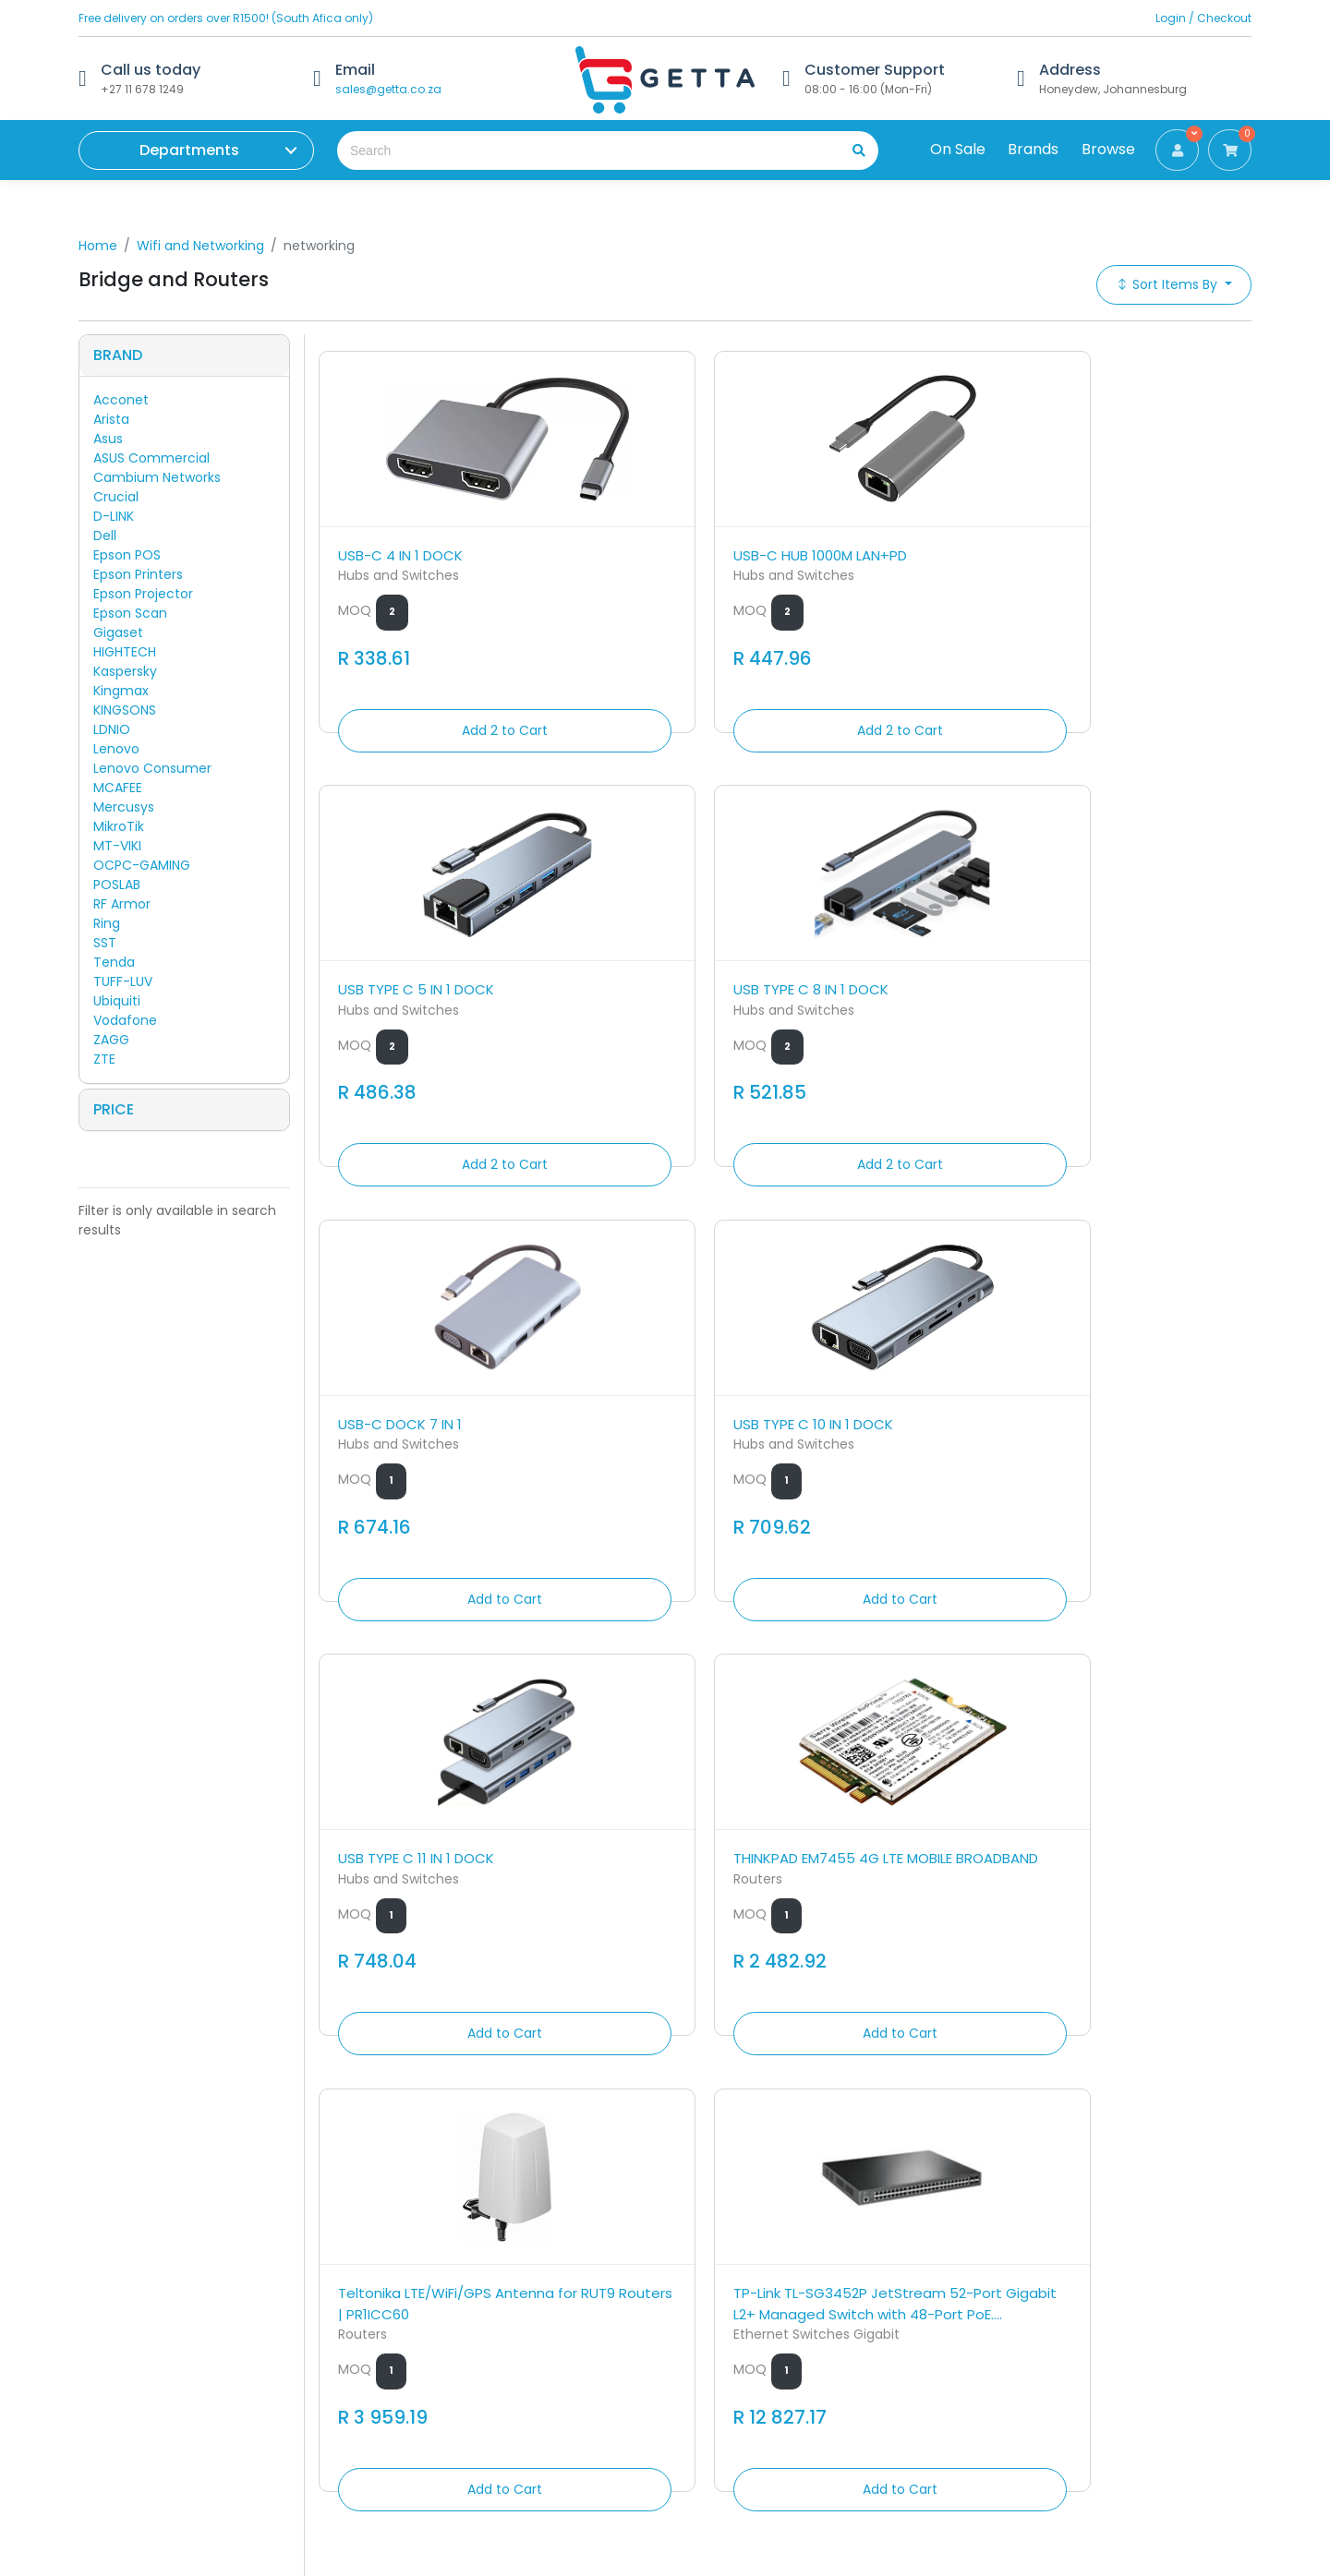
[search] (852, 150)
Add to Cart (426, 1169)
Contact (404, 2288)
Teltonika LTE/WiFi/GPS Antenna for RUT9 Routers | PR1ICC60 (426, 1439)
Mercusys (123, 807)
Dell (104, 535)
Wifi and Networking (200, 245)
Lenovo (116, 749)
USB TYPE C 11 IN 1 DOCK (892, 972)
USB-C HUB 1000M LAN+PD (663, 548)
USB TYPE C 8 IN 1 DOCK (1129, 548)
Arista (111, 419)
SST (104, 942)
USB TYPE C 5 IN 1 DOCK (892, 548)
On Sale (957, 149)
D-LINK (113, 516)
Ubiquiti (116, 1001)
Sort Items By (1168, 284)
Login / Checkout (1203, 18)
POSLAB (116, 884)
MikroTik (118, 826)
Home (98, 245)
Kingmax (121, 690)
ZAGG (111, 1039)
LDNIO (111, 729)
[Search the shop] (580, 150)
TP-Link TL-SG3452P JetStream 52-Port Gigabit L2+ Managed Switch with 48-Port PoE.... (663, 1450)
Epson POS (127, 555)
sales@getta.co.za (388, 89)
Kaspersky (125, 671)
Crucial (116, 497)
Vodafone (125, 1020)
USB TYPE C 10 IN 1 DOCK (656, 972)
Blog (390, 2391)
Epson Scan (130, 613)
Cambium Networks (157, 477)
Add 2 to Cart (426, 723)
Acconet (121, 400)
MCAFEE (117, 787)
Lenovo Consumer (152, 768)
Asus (108, 438)
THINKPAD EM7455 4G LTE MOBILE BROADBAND (1137, 983)
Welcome (408, 2417)
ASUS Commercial (151, 458)
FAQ (390, 2339)
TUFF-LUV (122, 981)
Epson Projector (143, 593)
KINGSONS (124, 710)
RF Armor (122, 904)
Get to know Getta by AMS (163, 2262)
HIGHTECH (124, 652)
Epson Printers (138, 574)
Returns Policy (421, 2314)
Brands (1033, 149)
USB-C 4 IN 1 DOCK (400, 548)
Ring (106, 923)
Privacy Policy (420, 2365)
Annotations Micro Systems (247, 2298)
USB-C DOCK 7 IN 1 (400, 972)
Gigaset (118, 632)
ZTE (104, 1059)
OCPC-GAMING (141, 865)
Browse (1108, 149)
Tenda (114, 962)
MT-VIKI (117, 846)
